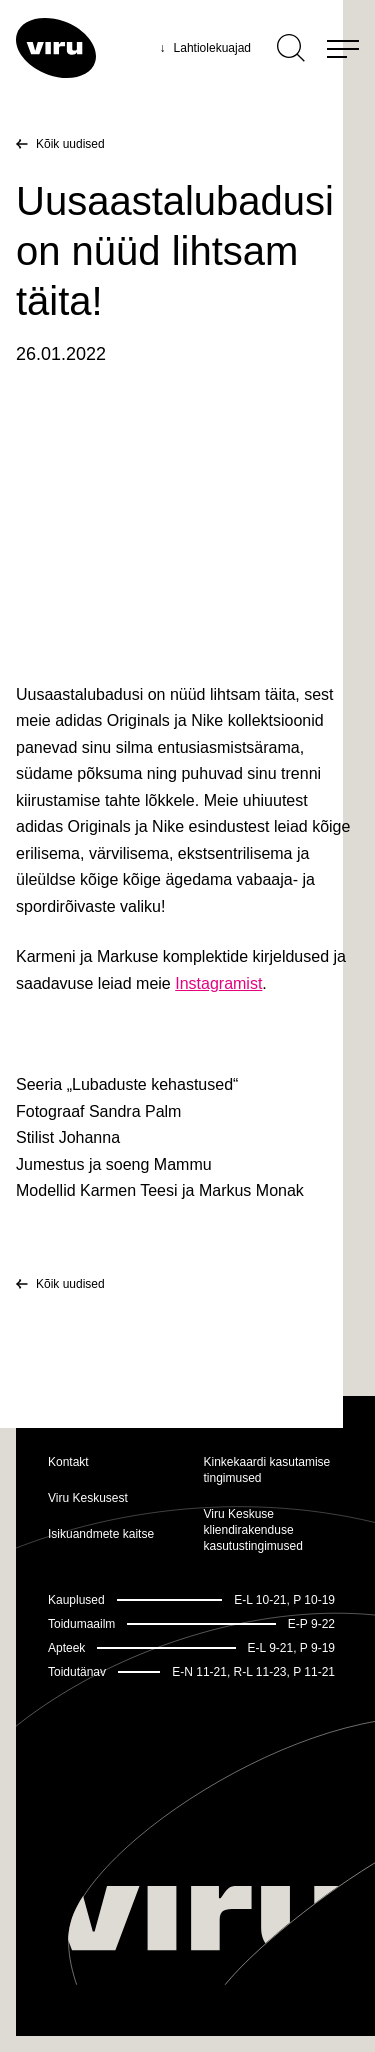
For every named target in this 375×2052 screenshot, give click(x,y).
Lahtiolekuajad (205, 48)
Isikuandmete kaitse (101, 1534)
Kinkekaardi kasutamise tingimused (267, 1470)
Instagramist (218, 983)
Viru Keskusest (88, 1498)
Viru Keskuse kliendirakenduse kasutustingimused (253, 1530)
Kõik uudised (70, 144)
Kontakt (68, 1462)
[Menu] (343, 48)
